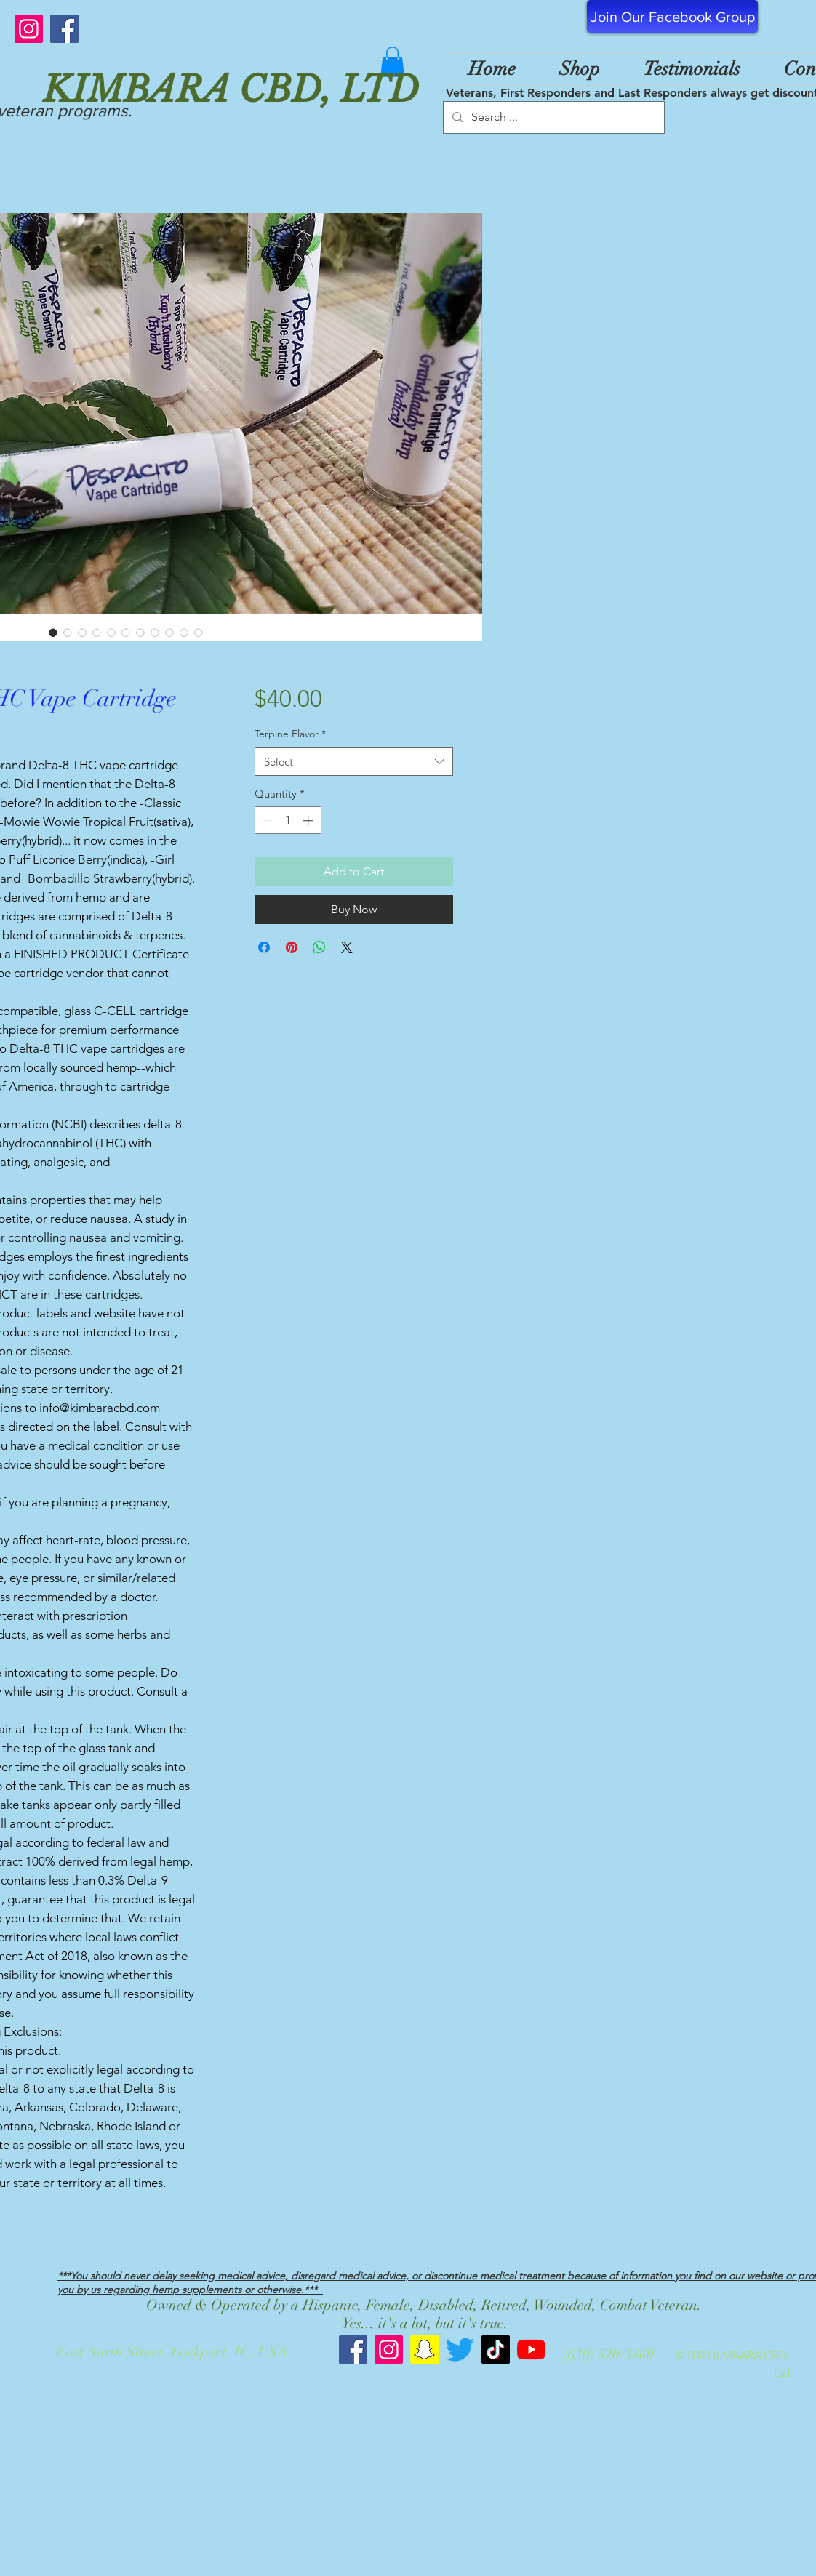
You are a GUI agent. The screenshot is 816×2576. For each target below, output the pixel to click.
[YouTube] (531, 2349)
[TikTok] (495, 2349)
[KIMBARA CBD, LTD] (407, 89)
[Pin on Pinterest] (291, 947)
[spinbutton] (288, 820)
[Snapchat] (424, 2349)
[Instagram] (29, 29)
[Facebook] (64, 29)
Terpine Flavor (290, 733)
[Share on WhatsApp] (319, 947)
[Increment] (309, 820)
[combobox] (354, 761)
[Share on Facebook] (264, 947)
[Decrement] (266, 820)
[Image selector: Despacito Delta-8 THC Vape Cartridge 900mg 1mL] (53, 632)
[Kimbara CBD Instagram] (389, 2349)
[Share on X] (347, 947)
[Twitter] (460, 2349)
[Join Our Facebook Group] (672, 16)
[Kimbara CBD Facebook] (353, 2349)
